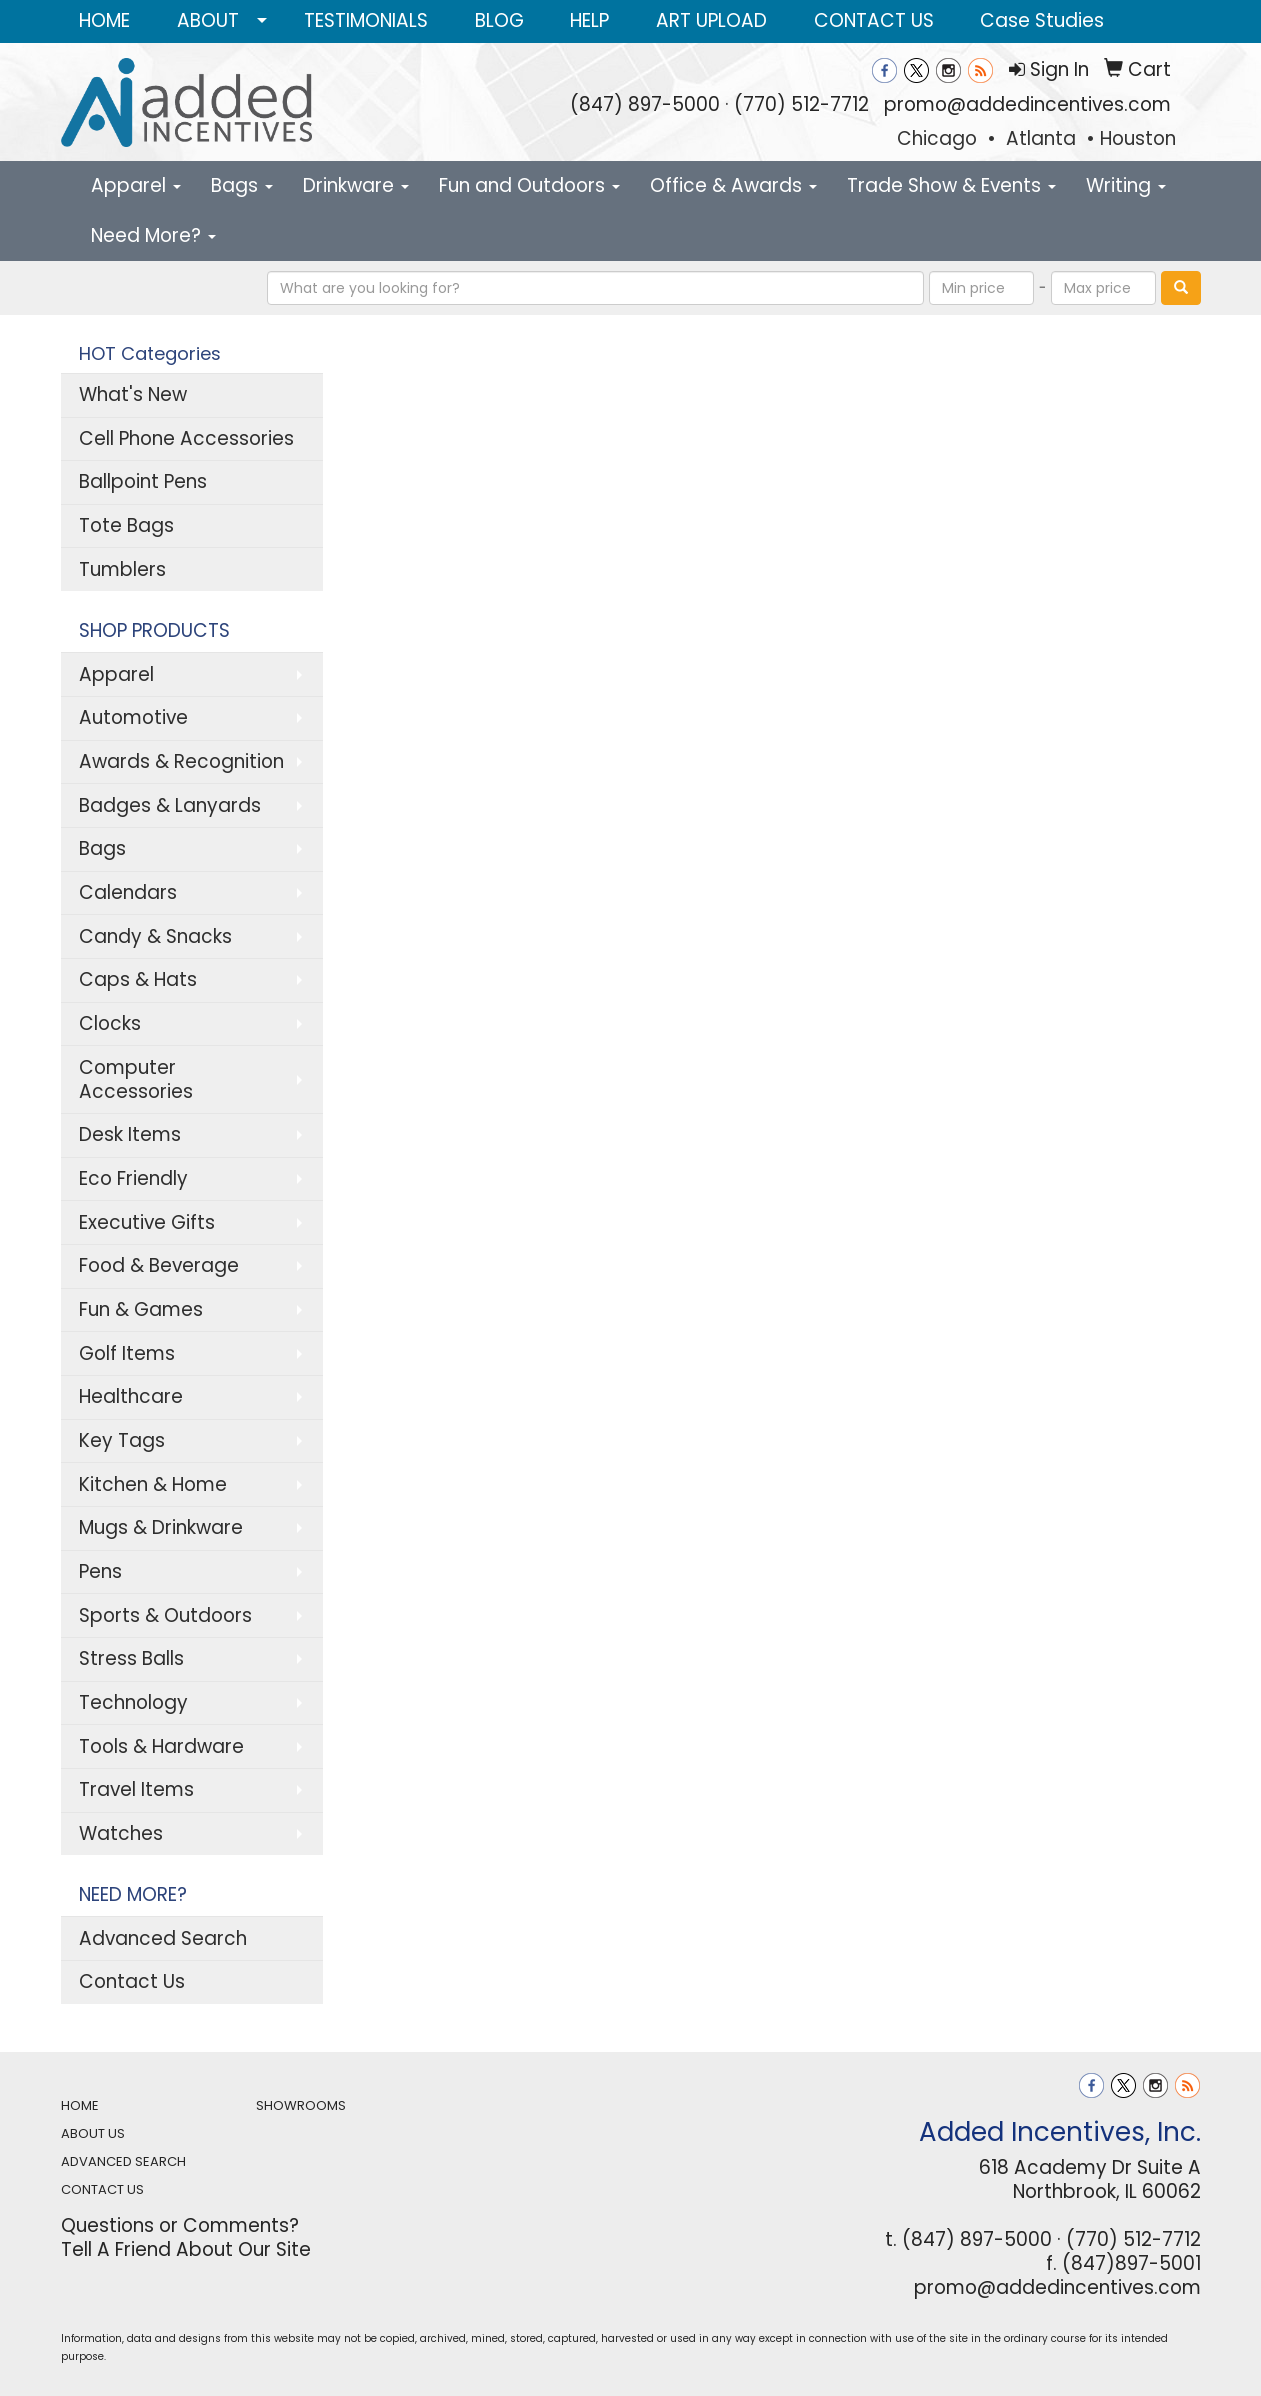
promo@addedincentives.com (1027, 104)
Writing (1126, 185)
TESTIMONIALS (366, 20)
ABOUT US (93, 2133)
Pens (100, 1571)
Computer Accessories (136, 1079)
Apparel (136, 185)
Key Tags (122, 1440)
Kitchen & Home (153, 1484)
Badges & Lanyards (170, 805)
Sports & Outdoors (165, 1615)
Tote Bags (126, 525)
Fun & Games (141, 1309)
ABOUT (208, 20)
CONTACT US (874, 20)
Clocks (110, 1023)
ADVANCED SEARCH (123, 2161)
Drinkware (356, 185)
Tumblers (122, 569)
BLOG (499, 20)
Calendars (128, 892)
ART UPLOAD (711, 20)
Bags (242, 185)
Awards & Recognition (181, 761)
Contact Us (132, 1981)
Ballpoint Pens (143, 481)
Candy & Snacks (155, 936)
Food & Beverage (159, 1265)
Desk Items (130, 1134)
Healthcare (131, 1396)
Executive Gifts (147, 1222)
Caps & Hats (138, 979)
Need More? (153, 235)
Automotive (133, 717)
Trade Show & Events (951, 185)
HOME (104, 20)
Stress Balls (131, 1658)
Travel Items (136, 1789)
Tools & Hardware (161, 1746)
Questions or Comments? (180, 2225)
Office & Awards (733, 185)
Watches (121, 1833)
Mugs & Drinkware (161, 1527)
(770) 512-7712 (801, 104)
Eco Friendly (133, 1178)
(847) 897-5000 (645, 104)
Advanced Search (163, 1938)
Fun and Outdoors (529, 185)
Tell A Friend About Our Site (186, 2249)
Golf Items (127, 1353)
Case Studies (1042, 20)
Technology (133, 1702)
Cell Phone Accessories (186, 438)
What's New (133, 394)
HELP (589, 20)
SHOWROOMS (301, 2105)
